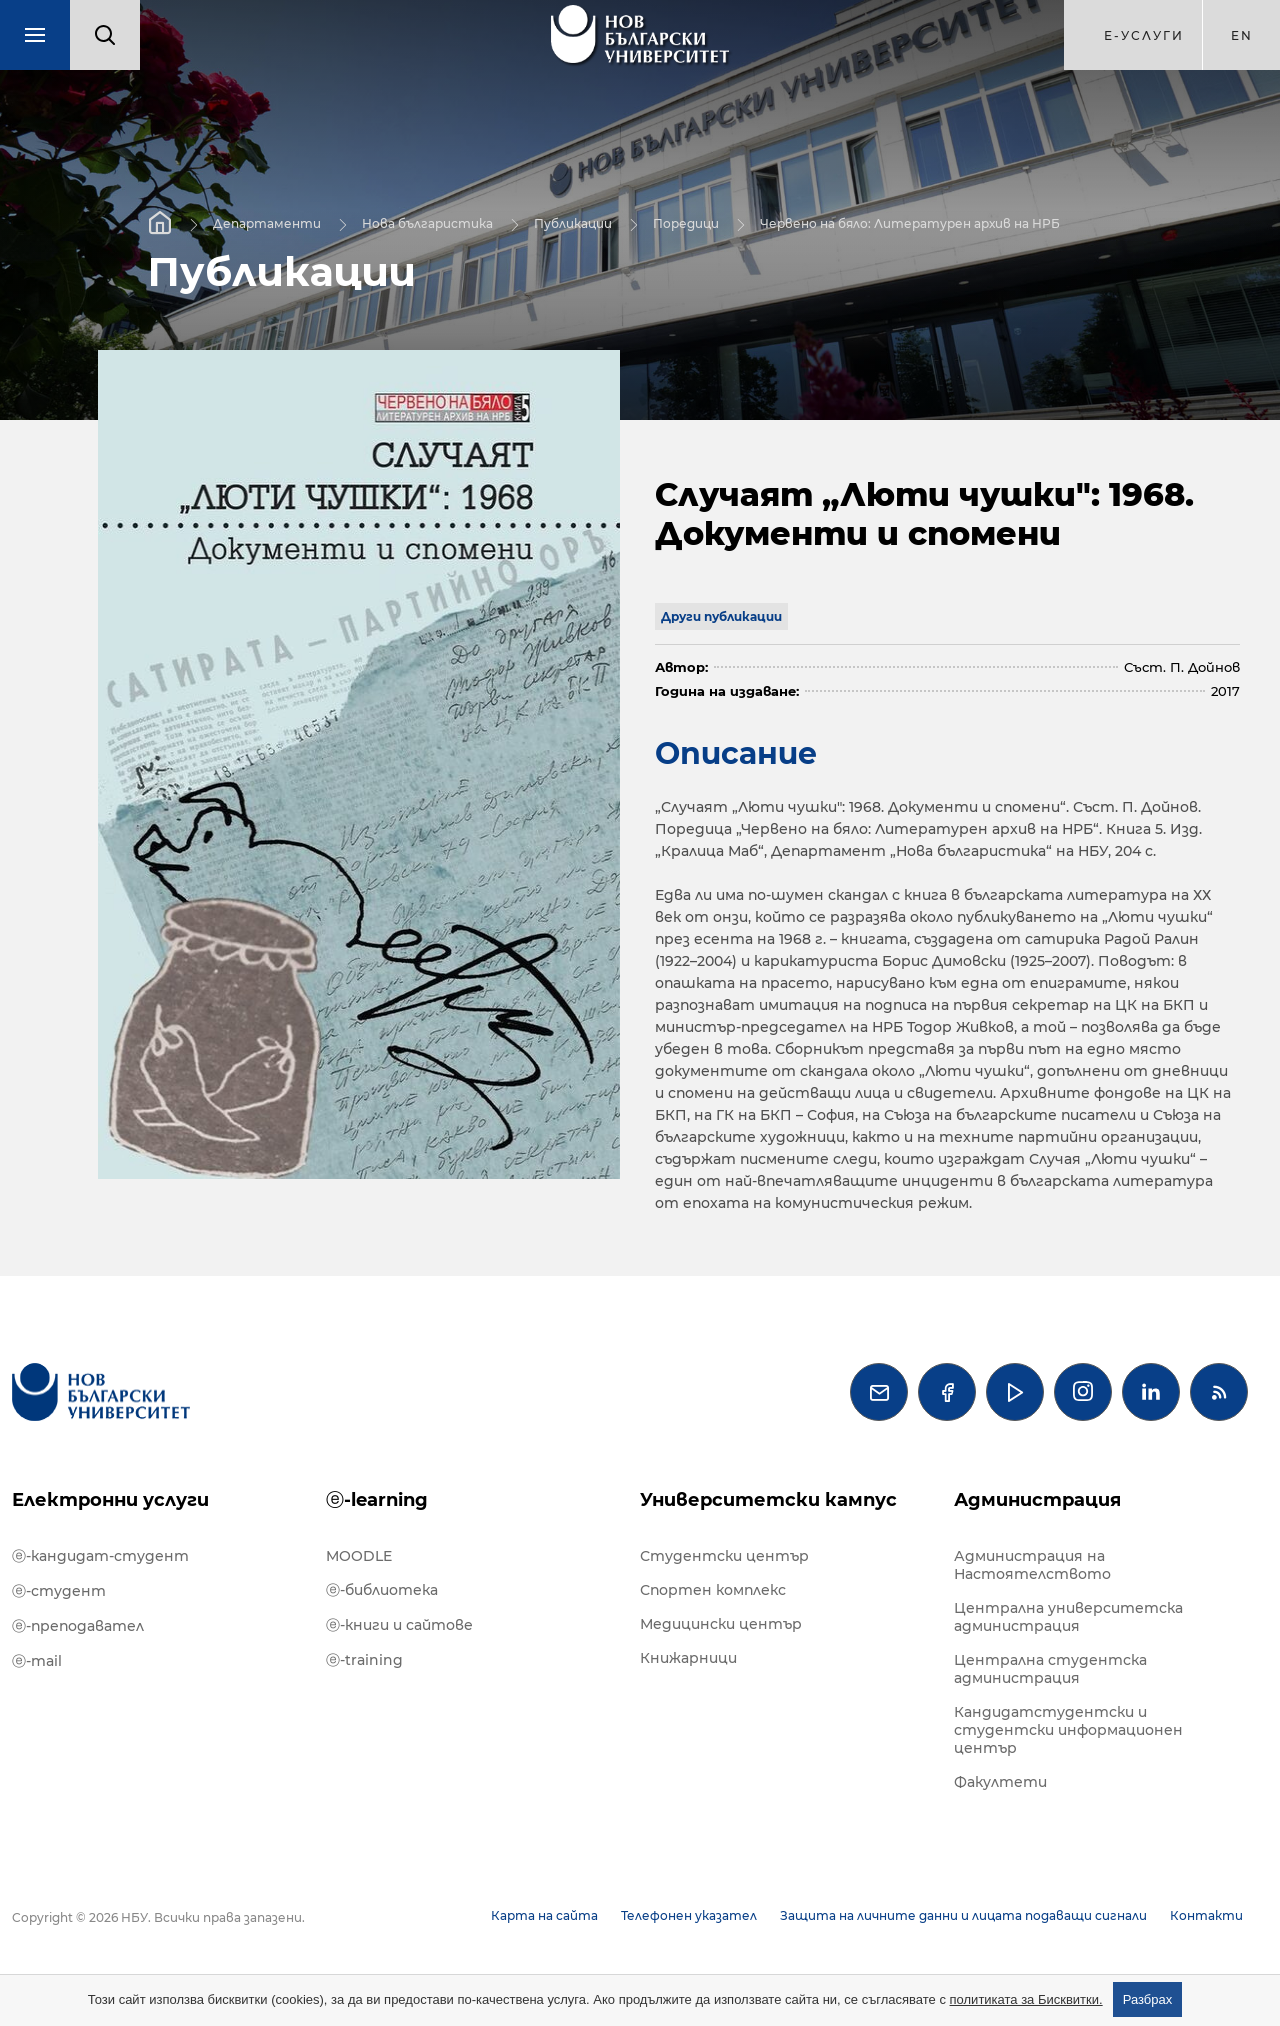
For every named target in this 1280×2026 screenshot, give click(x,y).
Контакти (1206, 1915)
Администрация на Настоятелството (1032, 1565)
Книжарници (688, 1658)
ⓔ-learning (377, 1500)
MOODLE (359, 1556)
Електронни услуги (110, 1500)
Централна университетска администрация (1068, 1617)
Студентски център (724, 1556)
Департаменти (267, 222)
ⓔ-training (364, 1660)
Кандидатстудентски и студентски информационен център (1068, 1730)
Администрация (1037, 1500)
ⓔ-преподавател (78, 1626)
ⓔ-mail (37, 1661)
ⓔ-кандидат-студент (100, 1556)
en (1242, 35)
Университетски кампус (768, 1500)
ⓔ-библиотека (382, 1590)
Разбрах (1148, 1999)
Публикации (573, 222)
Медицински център (721, 1624)
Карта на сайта (544, 1915)
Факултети (1000, 1782)
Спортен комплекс (713, 1590)
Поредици (686, 222)
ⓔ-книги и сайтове (399, 1625)
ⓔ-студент (59, 1591)
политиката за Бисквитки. (1026, 1999)
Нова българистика (427, 222)
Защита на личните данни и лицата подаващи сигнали (963, 1915)
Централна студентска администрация (1050, 1669)
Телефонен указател (689, 1915)
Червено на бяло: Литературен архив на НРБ (910, 222)
